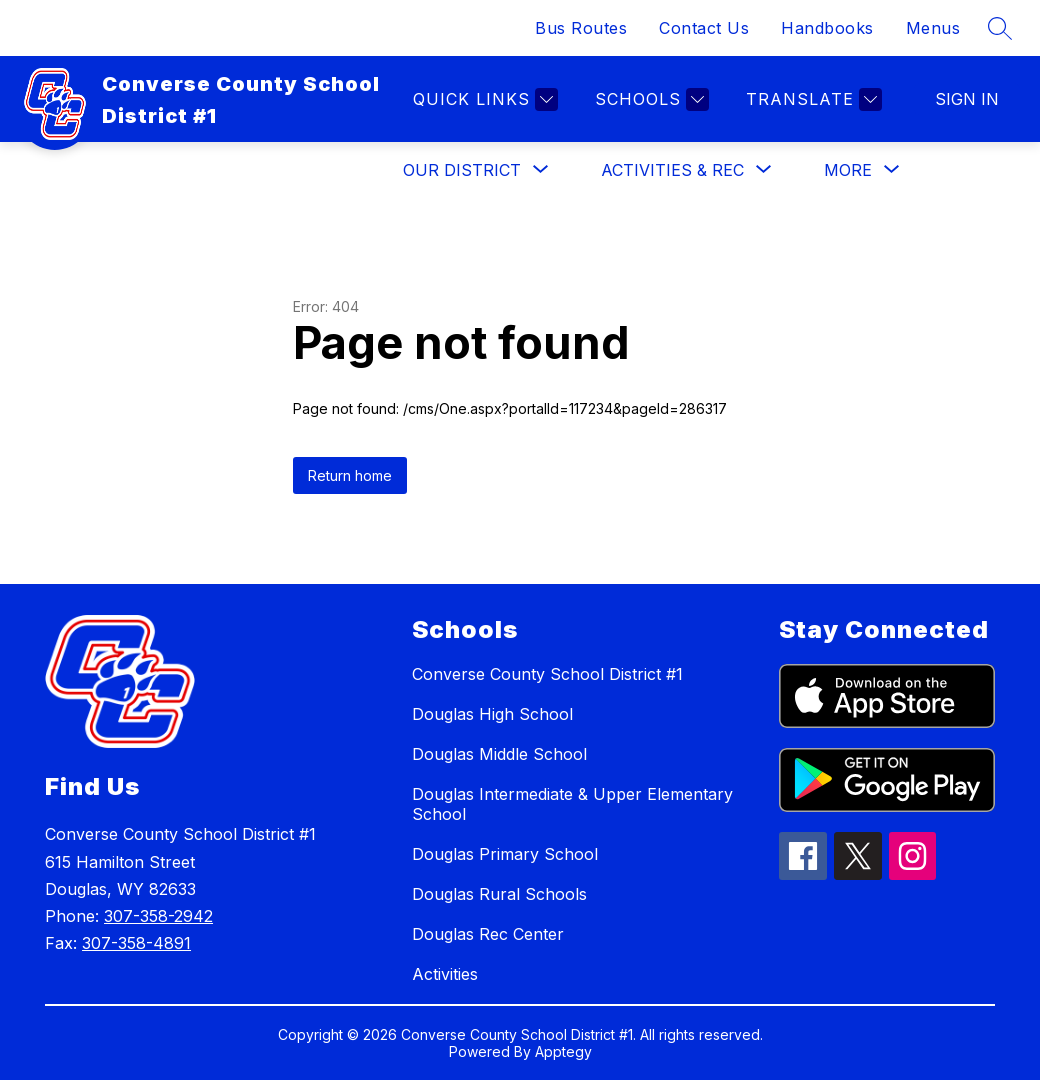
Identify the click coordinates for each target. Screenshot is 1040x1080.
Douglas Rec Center (488, 934)
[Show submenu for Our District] (462, 170)
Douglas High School (492, 714)
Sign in (967, 99)
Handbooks (827, 28)
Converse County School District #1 (547, 674)
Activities (445, 974)
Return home (350, 475)
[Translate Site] (811, 99)
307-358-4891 (136, 943)
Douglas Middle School (499, 754)
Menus (933, 28)
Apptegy (563, 1051)
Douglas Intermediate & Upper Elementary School (572, 804)
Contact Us (704, 28)
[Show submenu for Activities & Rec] (672, 170)
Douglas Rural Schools (499, 894)
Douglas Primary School (505, 854)
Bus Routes (581, 28)
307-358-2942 (158, 916)
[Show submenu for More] (848, 170)
